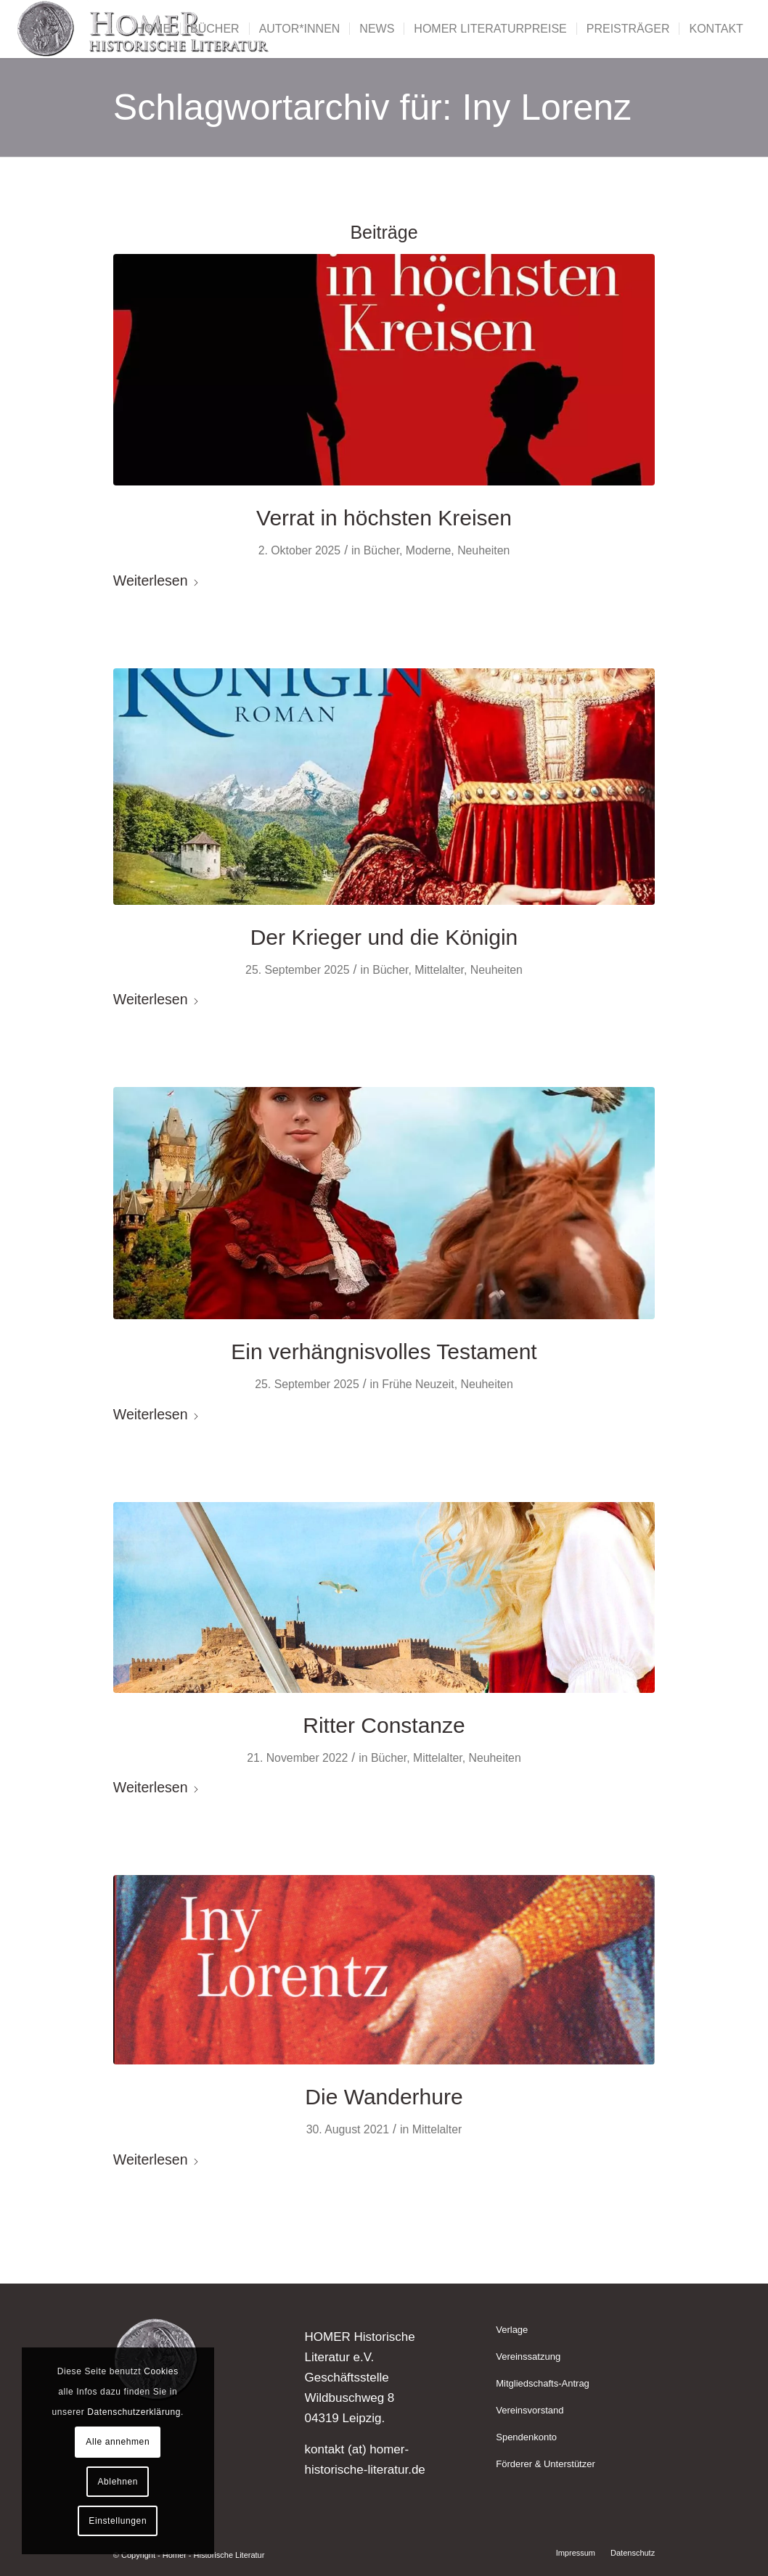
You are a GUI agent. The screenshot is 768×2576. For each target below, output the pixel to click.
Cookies (161, 2371)
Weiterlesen (156, 580)
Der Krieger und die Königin (384, 937)
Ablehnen (117, 2482)
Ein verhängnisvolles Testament (383, 1351)
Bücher (381, 550)
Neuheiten (483, 550)
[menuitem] (153, 29)
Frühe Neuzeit (418, 1384)
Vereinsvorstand (529, 2410)
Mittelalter (439, 970)
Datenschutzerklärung (134, 2412)
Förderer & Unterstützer (545, 2463)
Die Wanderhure (383, 2097)
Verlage (512, 2329)
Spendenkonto (526, 2437)
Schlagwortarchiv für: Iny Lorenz (372, 107)
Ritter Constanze (384, 1725)
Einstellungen (118, 2521)
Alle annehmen (118, 2442)
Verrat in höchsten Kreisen (384, 518)
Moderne (428, 550)
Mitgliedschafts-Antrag (542, 2383)
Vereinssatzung (528, 2356)
